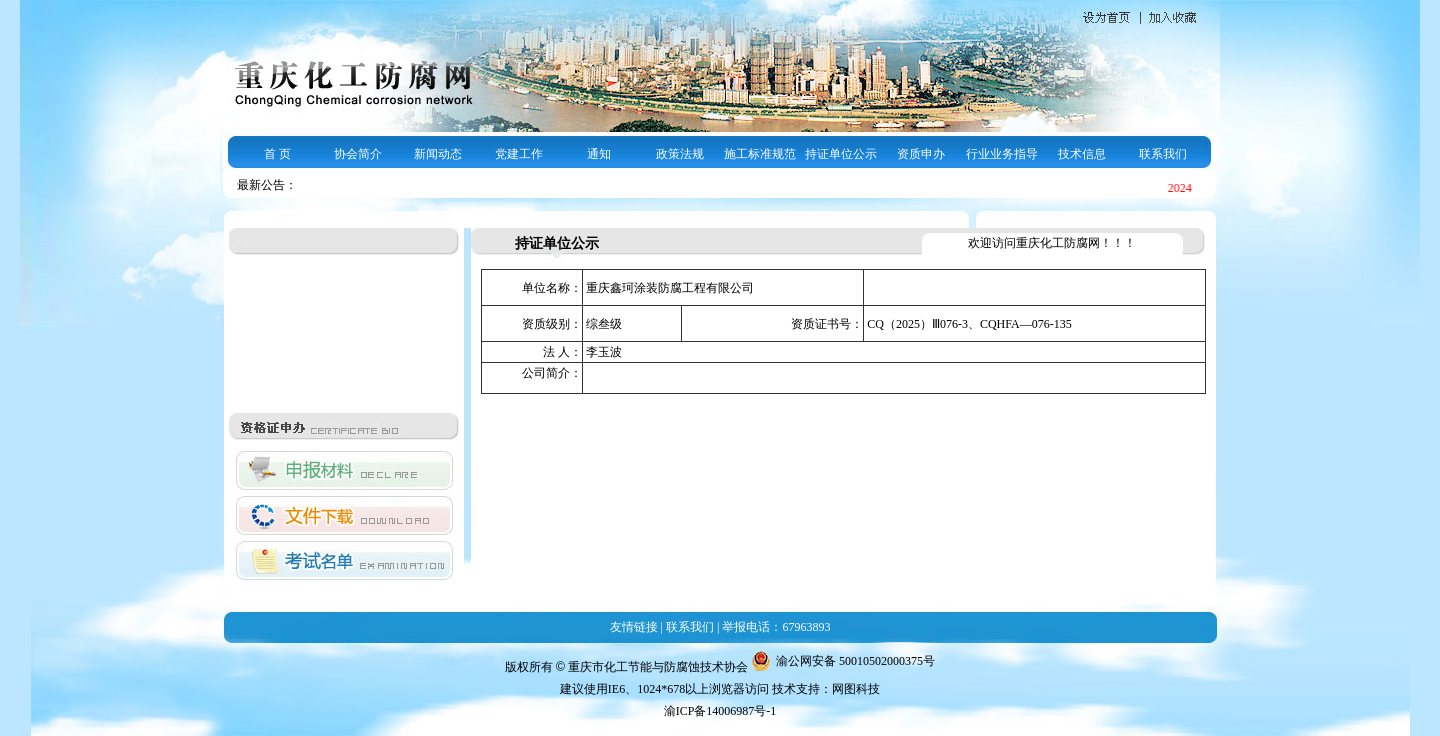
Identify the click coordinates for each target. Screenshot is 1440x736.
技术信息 (1082, 154)
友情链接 (634, 627)
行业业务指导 (1002, 154)
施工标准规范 (760, 154)
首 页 (277, 154)
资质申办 (921, 154)
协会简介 (358, 154)
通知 (599, 154)
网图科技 (856, 689)
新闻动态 (438, 154)
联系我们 (1163, 154)
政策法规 (680, 154)
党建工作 (519, 154)
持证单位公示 (841, 154)
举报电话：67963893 (776, 627)
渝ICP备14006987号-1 (720, 711)
